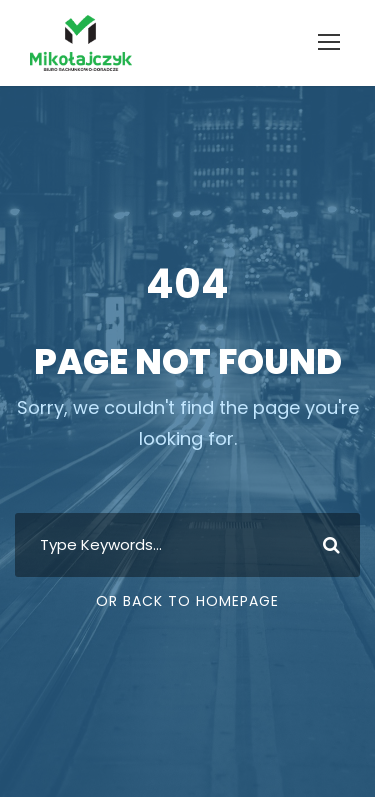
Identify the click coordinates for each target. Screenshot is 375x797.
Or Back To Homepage (187, 601)
